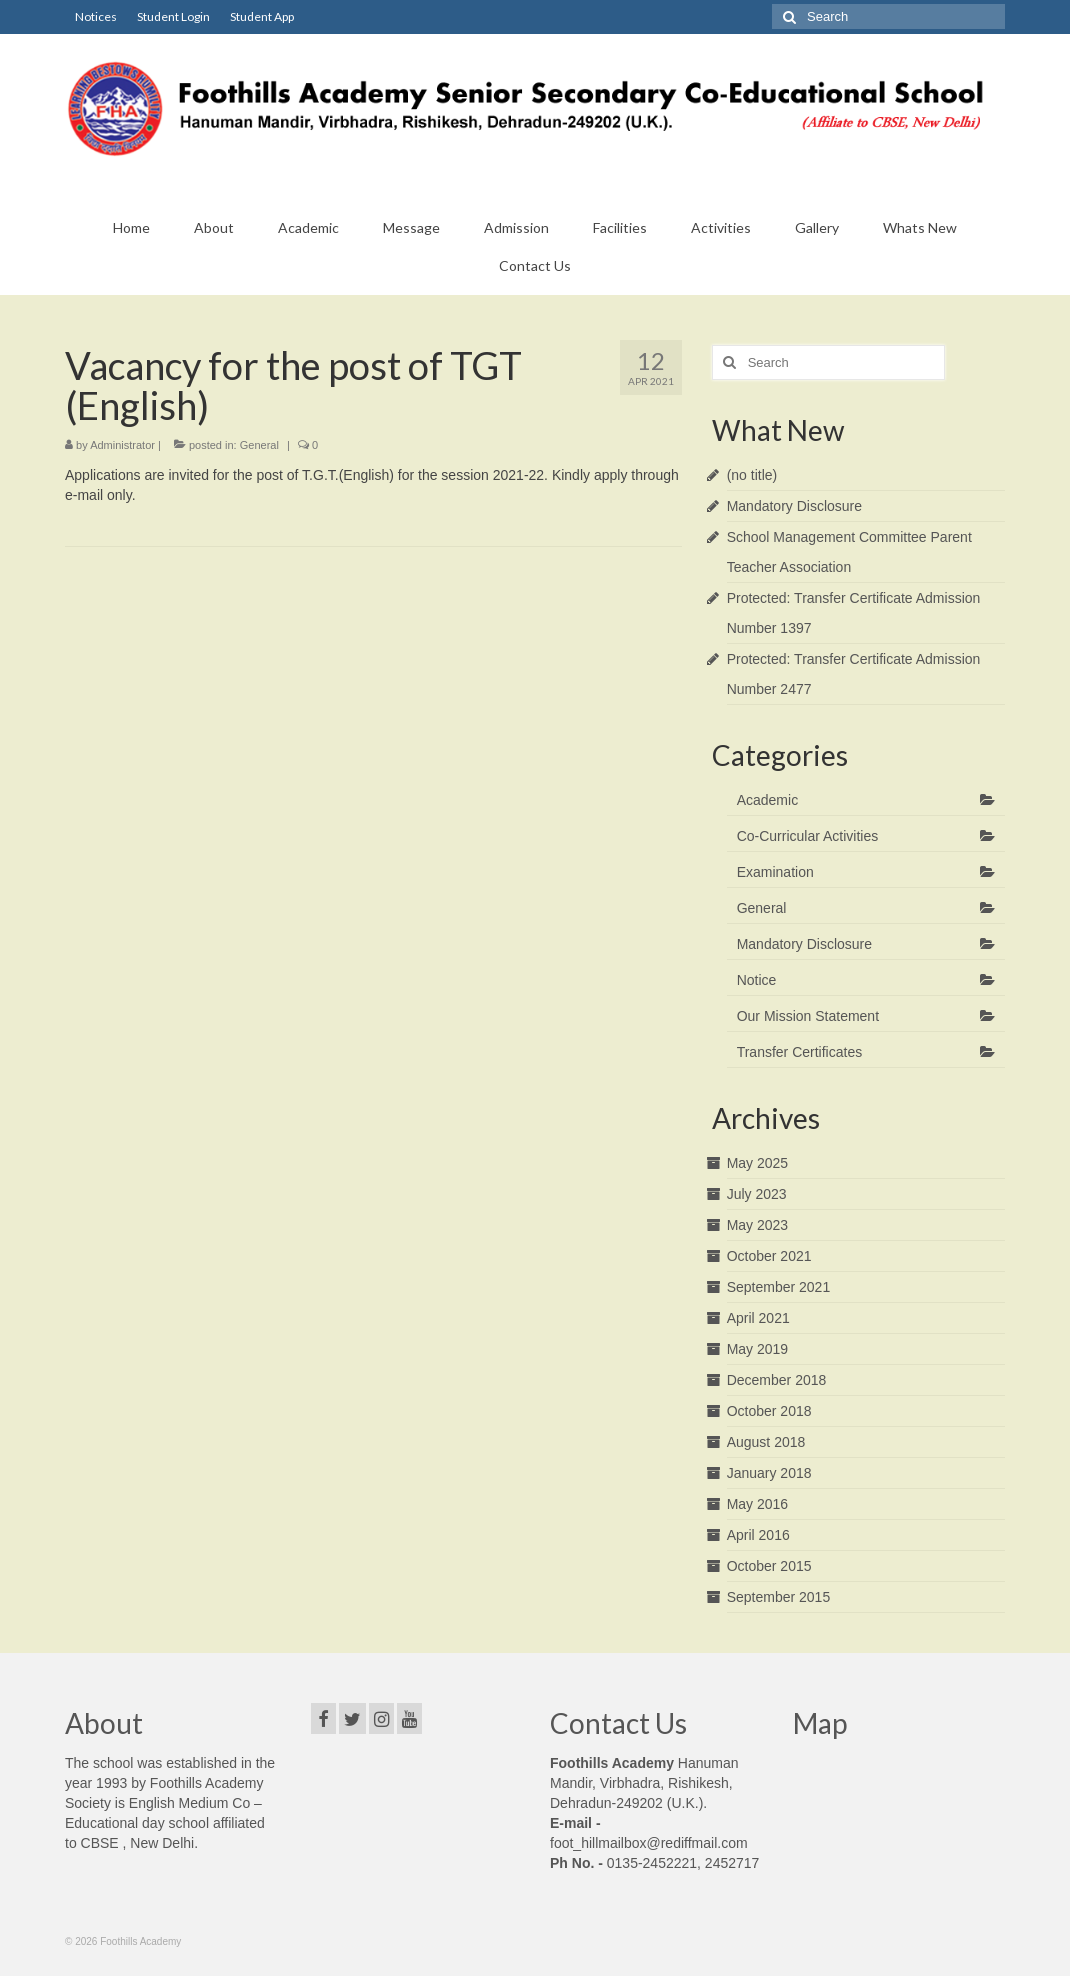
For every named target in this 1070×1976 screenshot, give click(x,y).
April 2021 (758, 1318)
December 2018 (777, 1380)
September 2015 (779, 1597)
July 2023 (757, 1194)
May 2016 (757, 1504)
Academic (767, 800)
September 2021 (779, 1287)
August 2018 (766, 1442)
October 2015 (769, 1566)
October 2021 (769, 1256)
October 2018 (769, 1411)
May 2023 (757, 1225)
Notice (757, 980)
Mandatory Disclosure (794, 506)
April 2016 (758, 1535)
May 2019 (757, 1349)
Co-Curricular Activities (808, 836)
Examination (775, 872)
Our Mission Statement (808, 1016)
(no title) (752, 475)
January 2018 (769, 1473)
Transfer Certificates (800, 1052)
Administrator (122, 445)
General (259, 445)
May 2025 (757, 1163)
